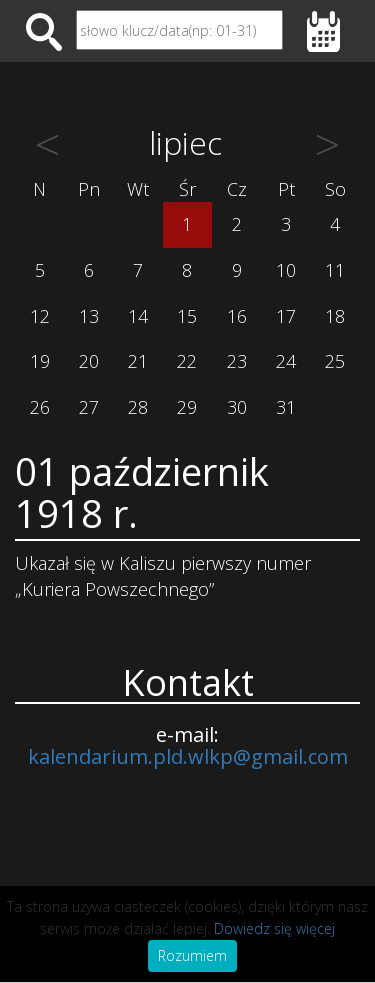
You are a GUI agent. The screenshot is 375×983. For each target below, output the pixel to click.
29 (187, 407)
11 (335, 270)
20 (89, 361)
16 (237, 316)
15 (187, 316)
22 (187, 361)
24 (286, 361)
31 (286, 407)
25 (335, 361)
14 (138, 316)
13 (89, 316)
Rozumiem (192, 955)
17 (286, 316)
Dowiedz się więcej (274, 928)
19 (40, 361)
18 (335, 316)
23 (237, 361)
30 (237, 407)
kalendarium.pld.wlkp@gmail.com (188, 756)
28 (138, 407)
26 (40, 407)
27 (89, 407)
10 (286, 270)
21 (138, 361)
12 (40, 316)
